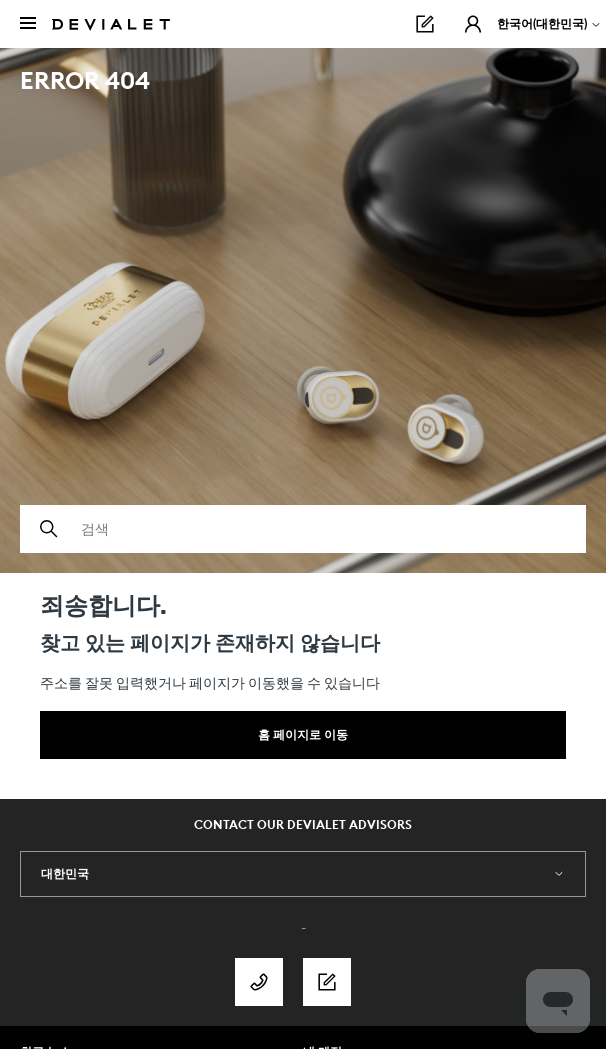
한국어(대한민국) (549, 23)
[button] (473, 24)
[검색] (303, 529)
